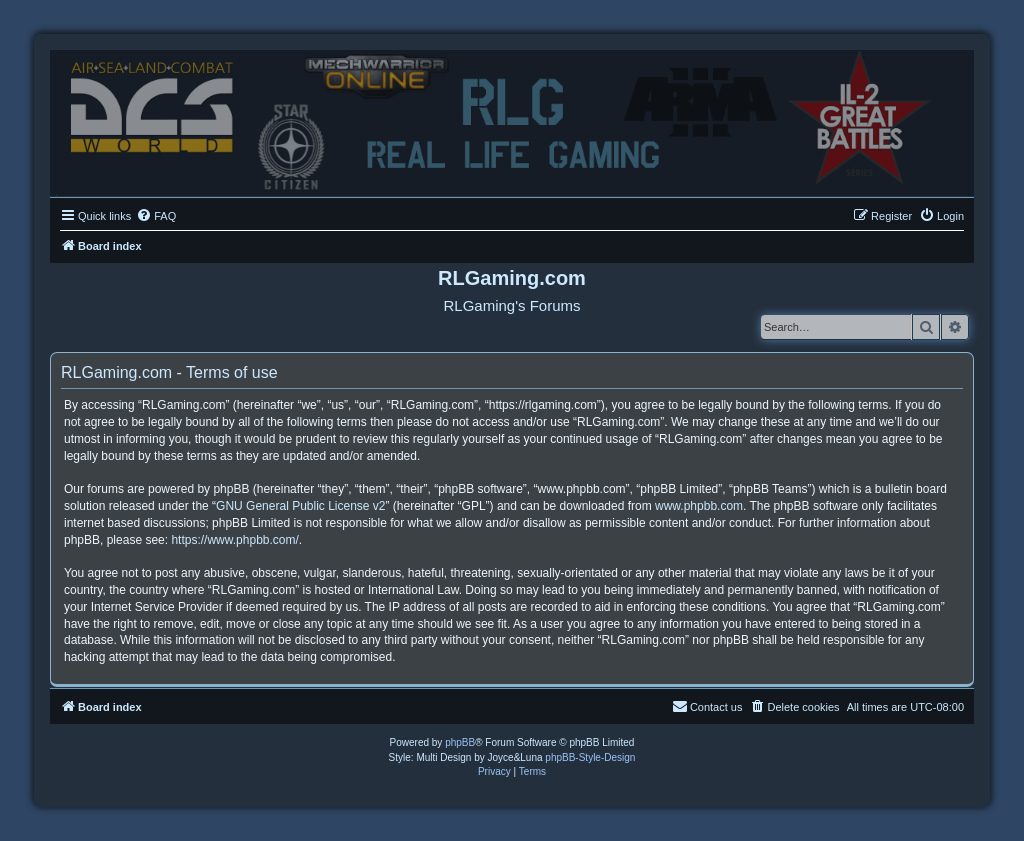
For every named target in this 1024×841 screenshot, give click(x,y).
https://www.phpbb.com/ (234, 540)
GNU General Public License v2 (300, 506)
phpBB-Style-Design (590, 757)
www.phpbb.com (699, 506)
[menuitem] (156, 216)
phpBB (460, 742)
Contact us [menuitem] (707, 706)
